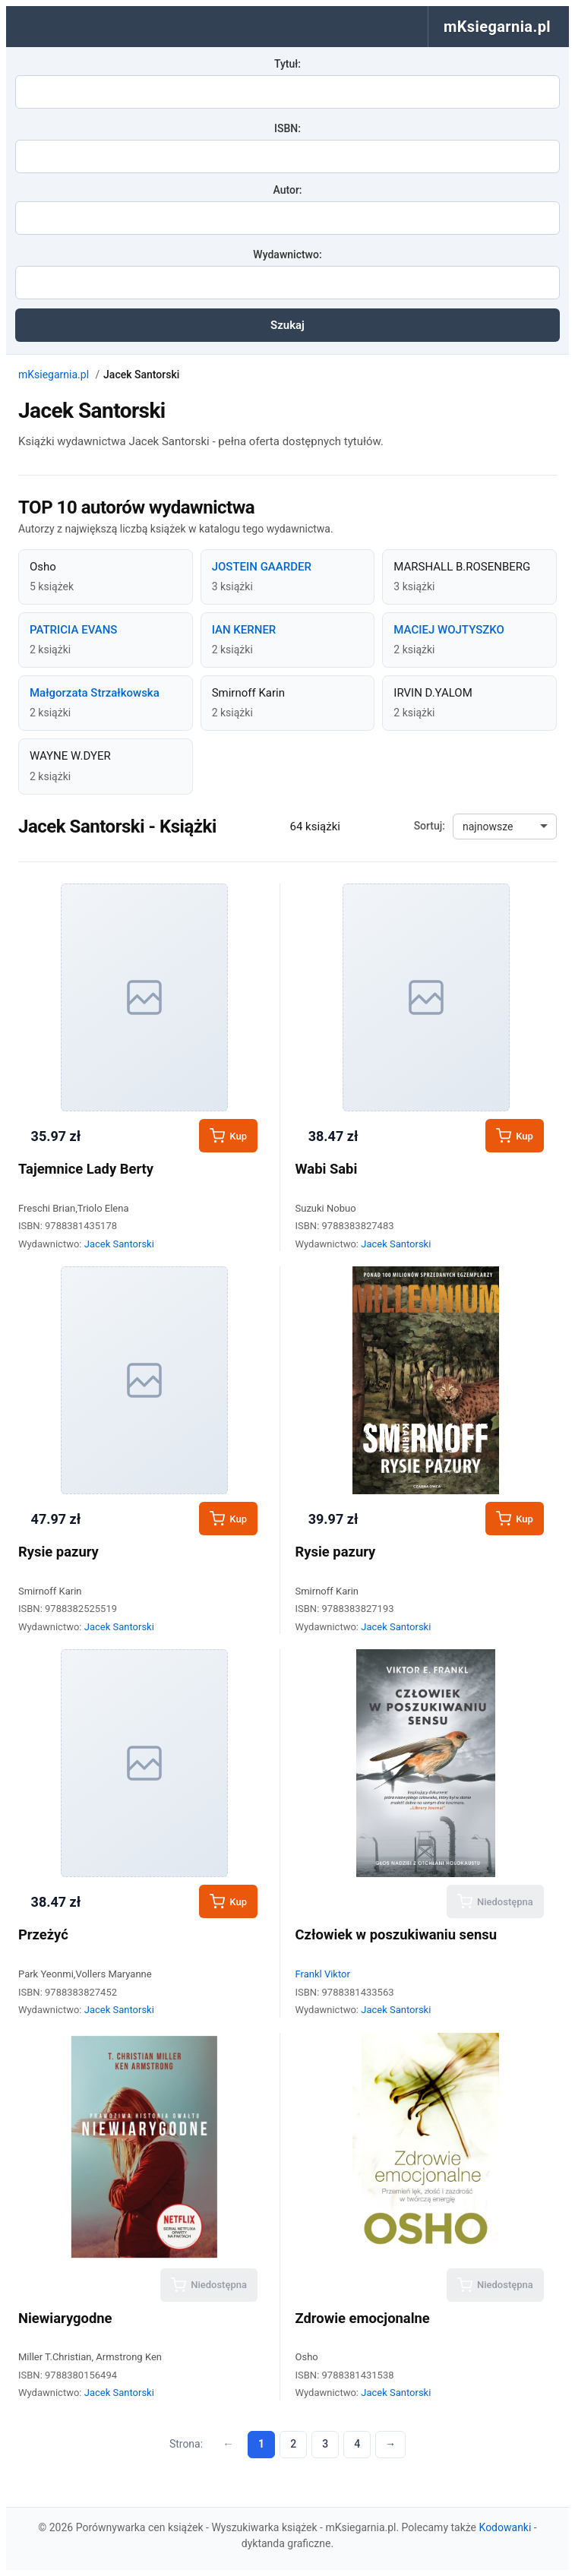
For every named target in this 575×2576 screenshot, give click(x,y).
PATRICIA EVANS (73, 630)
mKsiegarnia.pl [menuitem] (497, 26)
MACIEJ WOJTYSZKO (448, 630)
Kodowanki (505, 2527)
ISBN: (287, 128)
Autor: (287, 190)
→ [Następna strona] (390, 2444)
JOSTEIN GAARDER (261, 567)
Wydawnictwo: (287, 254)
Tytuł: (287, 64)
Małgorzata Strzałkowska (95, 693)
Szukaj (287, 325)
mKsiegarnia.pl (53, 374)
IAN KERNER (244, 630)
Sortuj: (429, 826)
